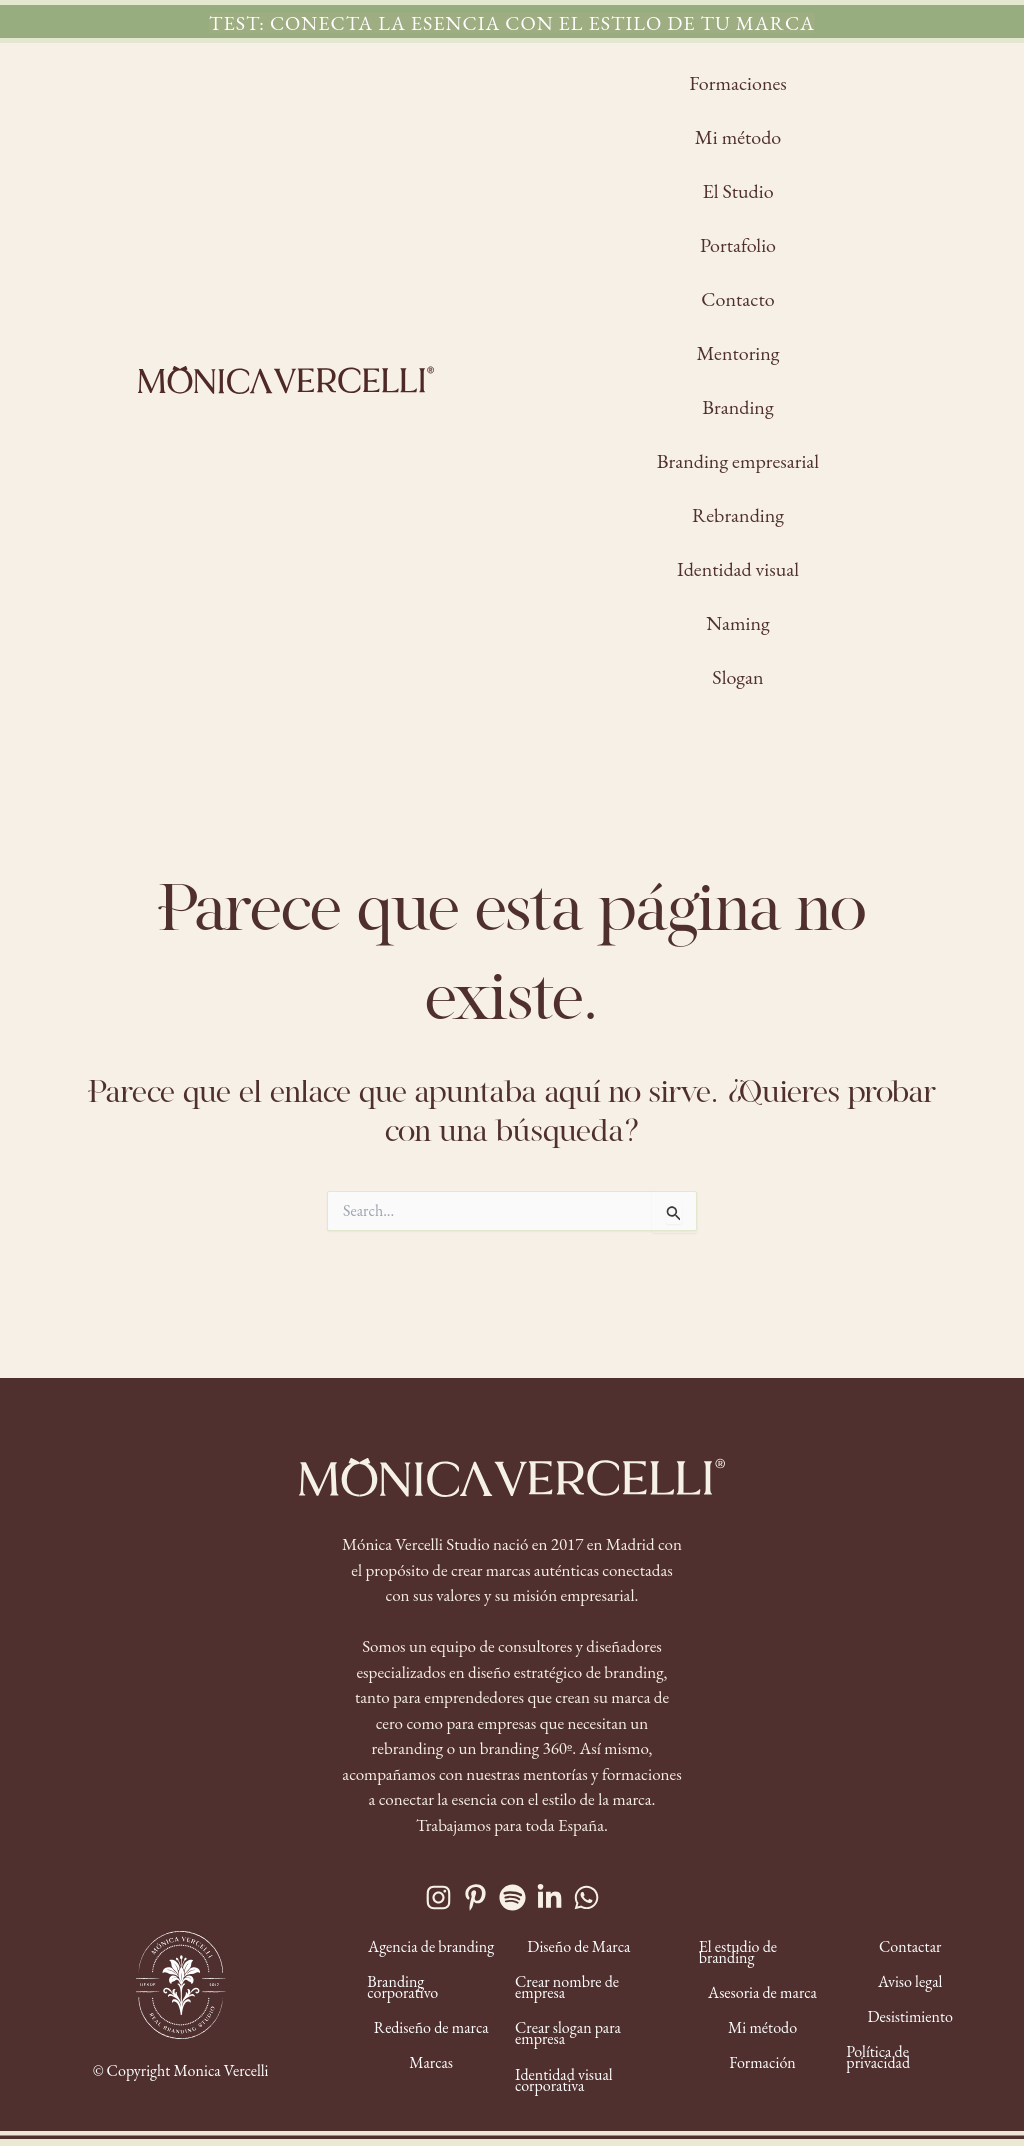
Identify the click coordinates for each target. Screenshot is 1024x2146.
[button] (512, 23)
